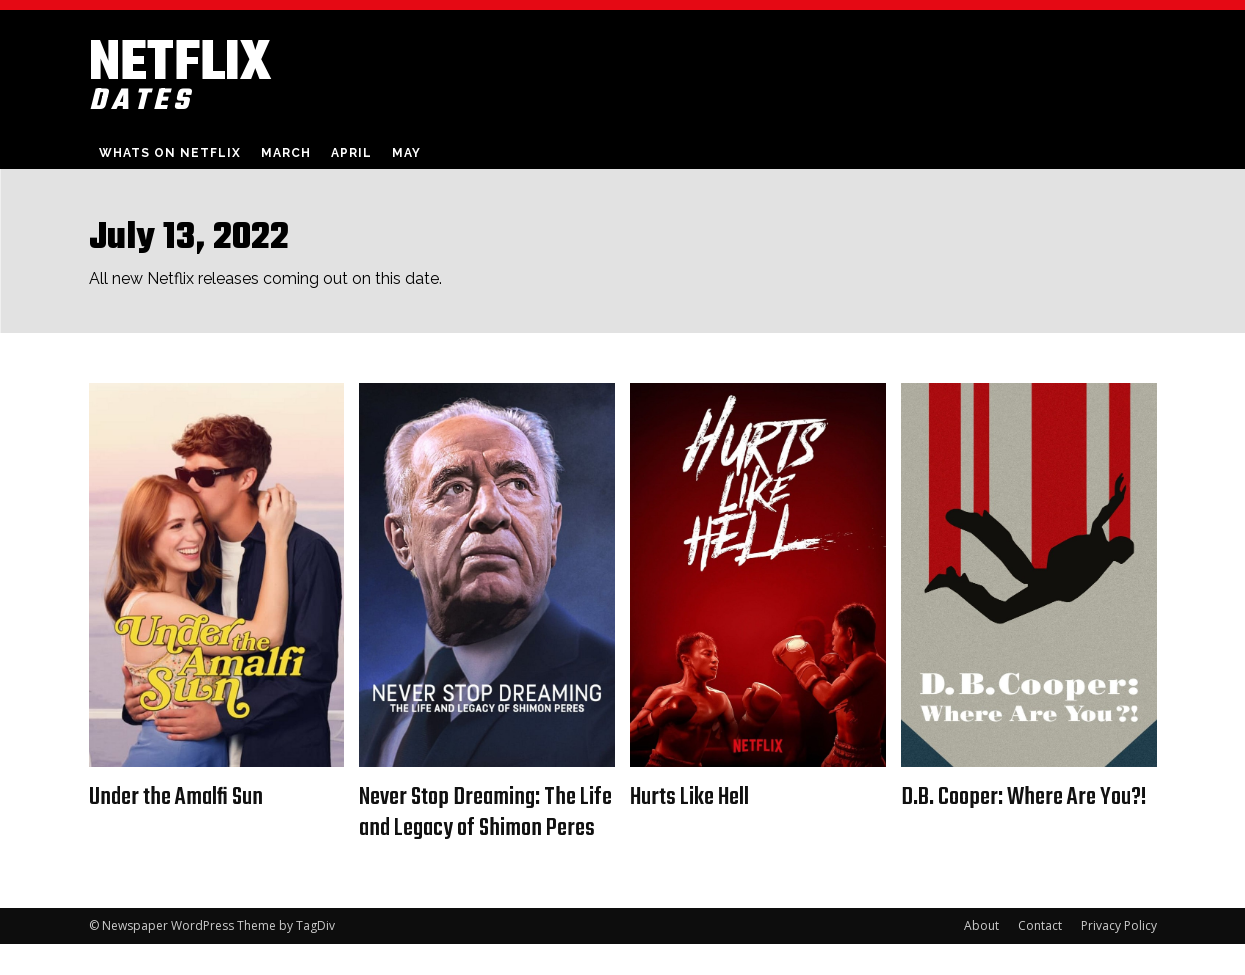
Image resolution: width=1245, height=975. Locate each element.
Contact (1040, 956)
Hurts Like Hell (695, 797)
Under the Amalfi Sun (183, 797)
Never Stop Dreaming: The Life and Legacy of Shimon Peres (477, 828)
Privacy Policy (1119, 956)
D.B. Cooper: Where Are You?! (1005, 812)
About (981, 956)
